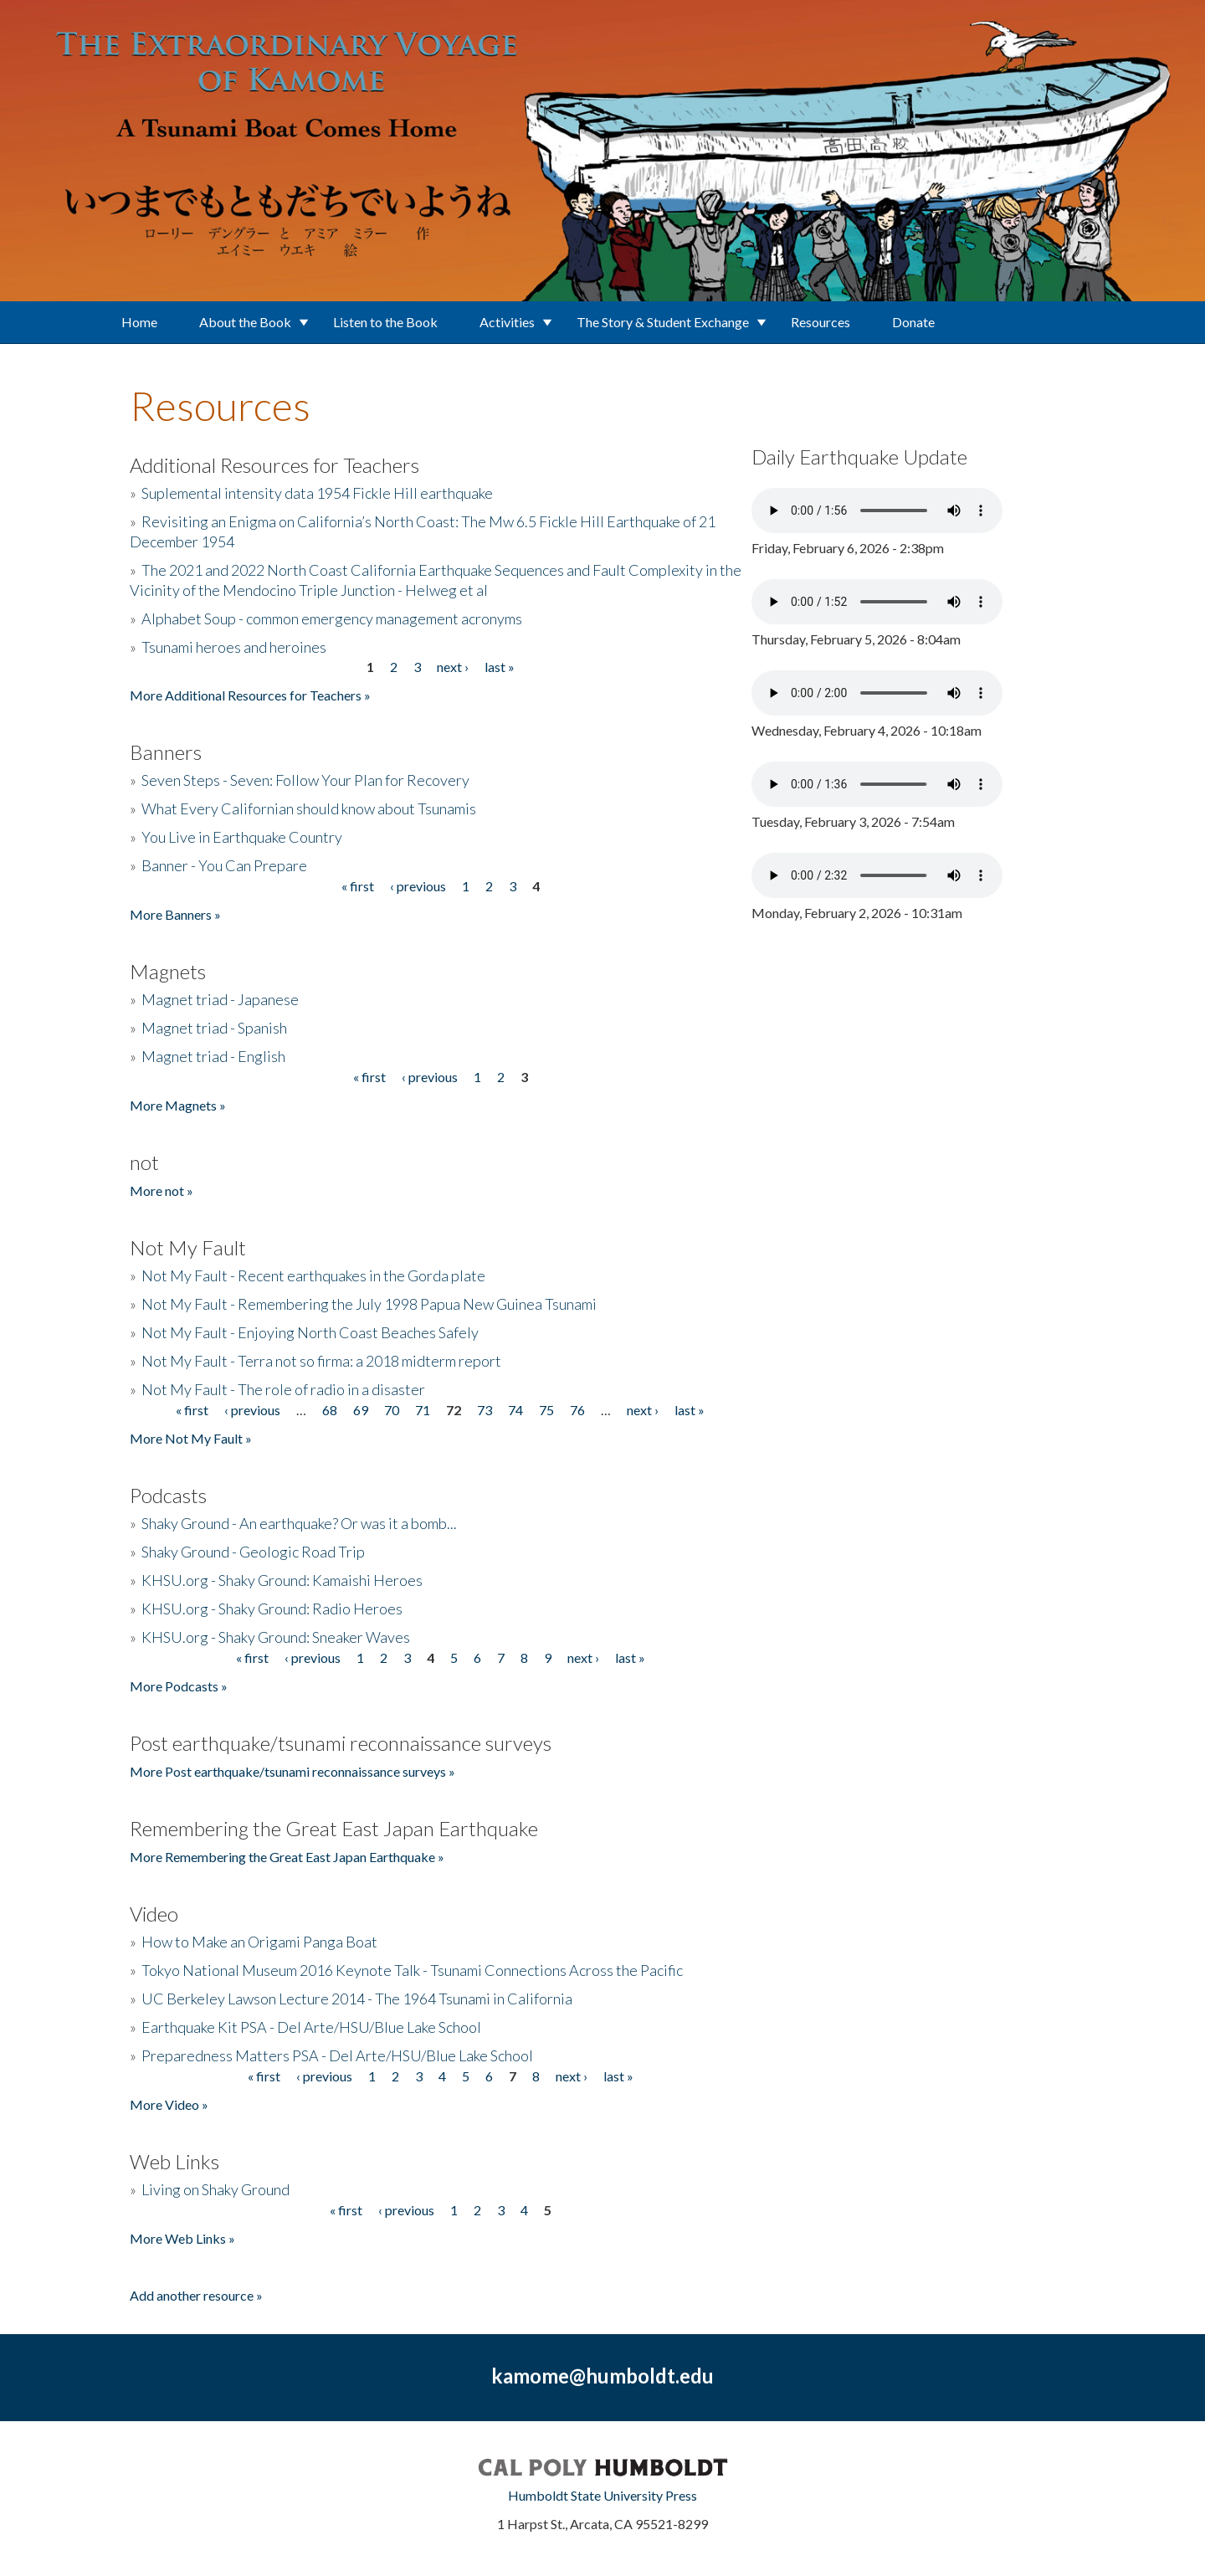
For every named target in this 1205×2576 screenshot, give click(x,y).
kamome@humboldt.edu (602, 2375)
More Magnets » (178, 1105)
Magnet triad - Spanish (214, 1028)
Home (139, 322)
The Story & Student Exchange (663, 322)
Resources (820, 322)
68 (329, 1410)
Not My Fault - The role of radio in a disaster (283, 1389)
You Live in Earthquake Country (241, 837)
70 (391, 1410)
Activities (507, 322)
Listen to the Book (385, 322)
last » (500, 667)
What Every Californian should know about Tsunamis (308, 808)
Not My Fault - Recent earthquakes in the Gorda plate (313, 1275)
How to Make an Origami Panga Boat (259, 1941)
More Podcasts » (179, 1686)
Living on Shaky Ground (215, 2189)
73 (484, 1410)
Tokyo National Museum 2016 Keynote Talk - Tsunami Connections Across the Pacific (412, 1970)
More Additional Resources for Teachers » (250, 695)
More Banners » (175, 914)
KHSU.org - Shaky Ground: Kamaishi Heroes (282, 1580)
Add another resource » (196, 2295)
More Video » (169, 2104)
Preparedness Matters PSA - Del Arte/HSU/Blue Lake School (337, 2055)
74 (515, 1410)
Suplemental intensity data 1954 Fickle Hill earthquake (317, 493)
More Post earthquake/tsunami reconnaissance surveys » (292, 1771)
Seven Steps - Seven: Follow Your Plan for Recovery (305, 780)
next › (453, 667)
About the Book (245, 322)
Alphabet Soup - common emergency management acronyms (331, 618)
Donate (913, 322)
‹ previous (418, 886)
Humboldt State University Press (602, 2495)
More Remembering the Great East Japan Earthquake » (287, 1857)
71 (422, 1410)
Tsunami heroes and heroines (233, 647)
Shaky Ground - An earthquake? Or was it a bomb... (299, 1523)
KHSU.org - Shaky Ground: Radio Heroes (272, 1608)
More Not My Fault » (191, 1438)
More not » (161, 1190)
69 (360, 1410)
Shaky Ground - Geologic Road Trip (253, 1551)
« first (357, 886)
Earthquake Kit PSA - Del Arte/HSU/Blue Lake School (311, 2027)
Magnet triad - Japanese (220, 999)
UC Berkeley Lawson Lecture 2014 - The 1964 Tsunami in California (356, 1998)
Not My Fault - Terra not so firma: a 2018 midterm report (321, 1361)
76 (577, 1410)
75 (546, 1410)
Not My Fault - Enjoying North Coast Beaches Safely (310, 1332)
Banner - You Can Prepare (224, 865)
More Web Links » (182, 2238)
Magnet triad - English (213, 1056)
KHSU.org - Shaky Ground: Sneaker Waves (275, 1637)
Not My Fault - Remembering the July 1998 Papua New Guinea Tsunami (369, 1304)
